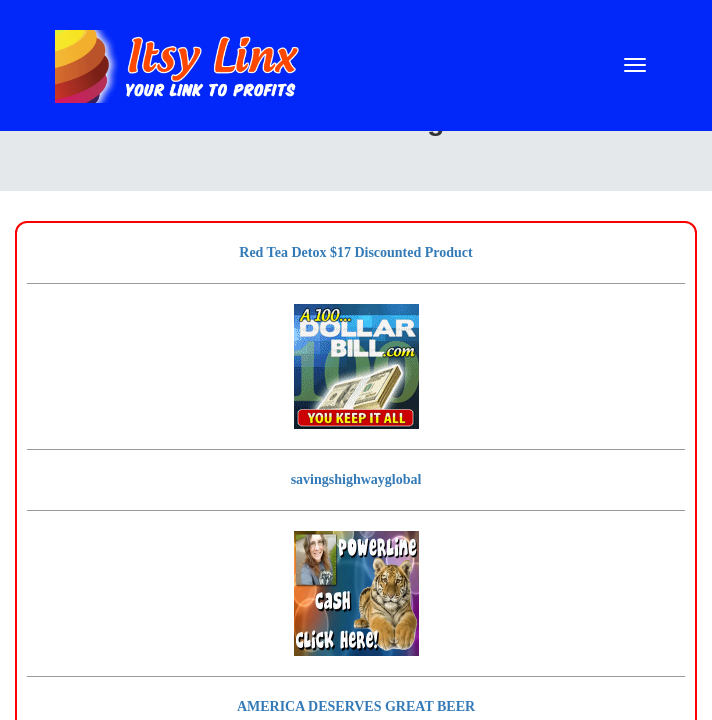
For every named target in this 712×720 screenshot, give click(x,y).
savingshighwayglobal (356, 479)
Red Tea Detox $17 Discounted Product (355, 252)
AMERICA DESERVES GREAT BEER (356, 706)
